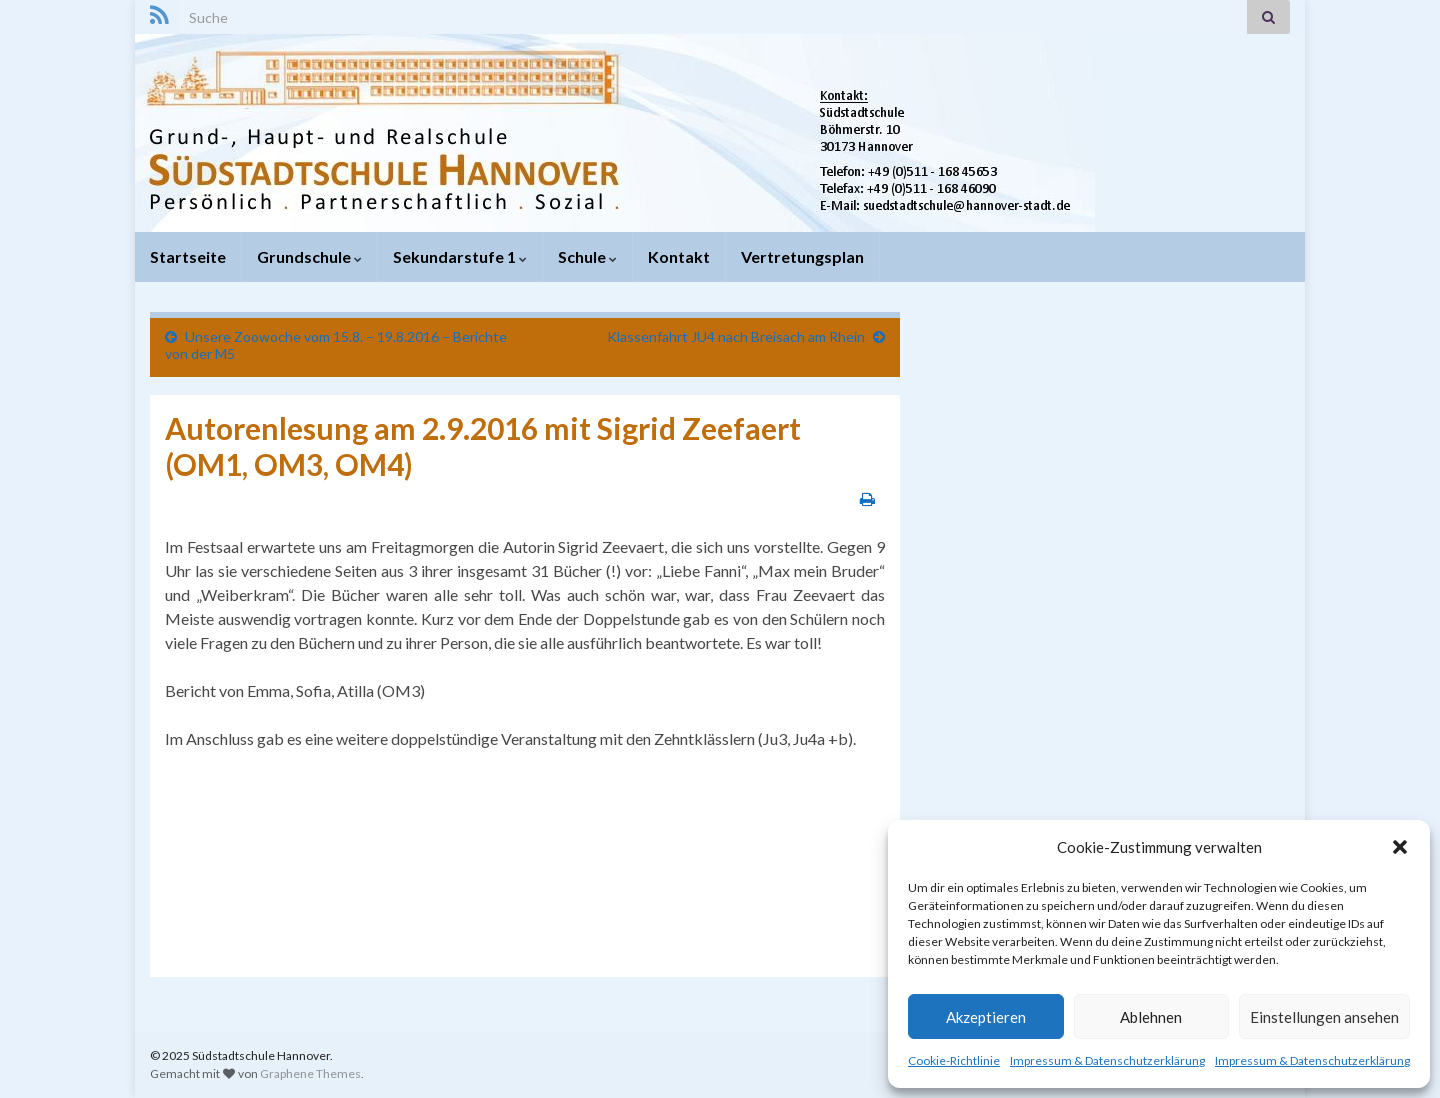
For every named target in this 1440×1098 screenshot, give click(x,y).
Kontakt (679, 256)
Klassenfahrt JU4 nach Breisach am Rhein (736, 336)
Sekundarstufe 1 (460, 256)
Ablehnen (1151, 1017)
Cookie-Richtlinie (954, 1060)
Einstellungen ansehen (1324, 1017)
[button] (1400, 847)
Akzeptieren (986, 1017)
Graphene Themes (310, 1073)
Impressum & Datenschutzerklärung (1107, 1060)
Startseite (188, 256)
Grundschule (309, 256)
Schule (587, 256)
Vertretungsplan (802, 256)
